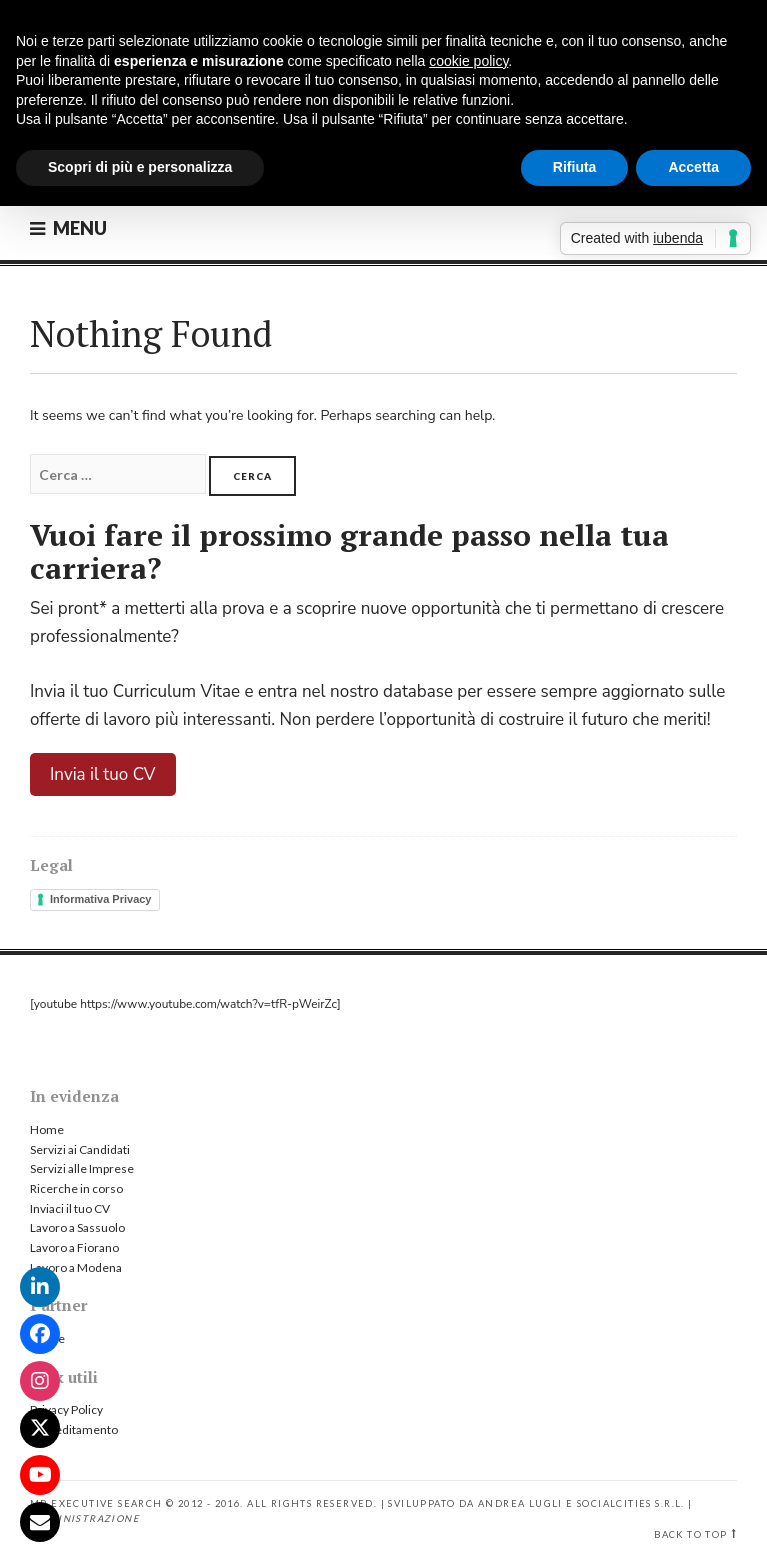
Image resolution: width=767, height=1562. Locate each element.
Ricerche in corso (76, 1188)
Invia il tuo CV (103, 774)
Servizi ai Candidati (80, 1149)
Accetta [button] (693, 167)
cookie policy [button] (468, 61)
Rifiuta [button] (575, 167)
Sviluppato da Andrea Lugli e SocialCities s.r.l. (536, 1503)
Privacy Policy (66, 1409)
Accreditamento (74, 1429)
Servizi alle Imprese (82, 1168)
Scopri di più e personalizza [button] (140, 167)
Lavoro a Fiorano (74, 1247)
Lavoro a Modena (76, 1267)
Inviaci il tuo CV (70, 1208)
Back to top (690, 1534)
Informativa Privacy (101, 899)
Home (47, 1129)
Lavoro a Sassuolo (77, 1227)
